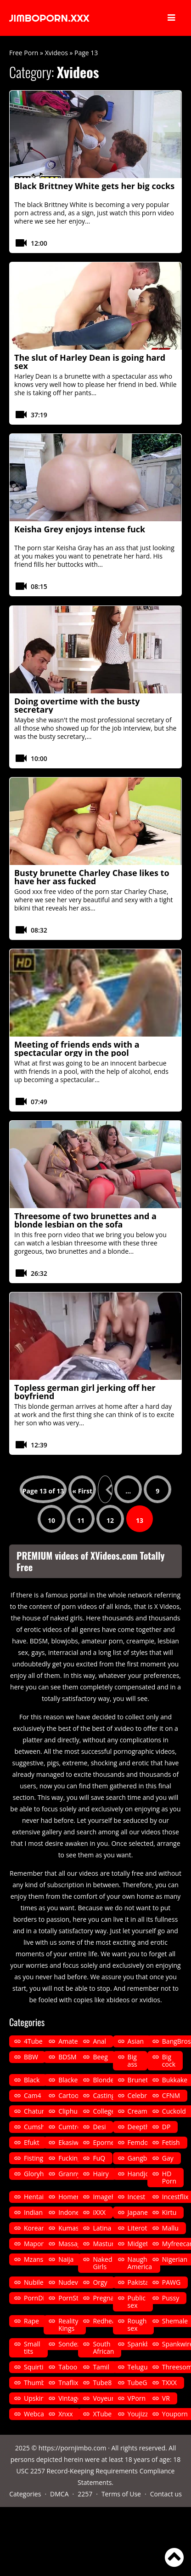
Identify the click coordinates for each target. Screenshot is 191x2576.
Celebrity (141, 2095)
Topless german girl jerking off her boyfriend (85, 1391)
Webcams (38, 2413)
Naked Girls (102, 2263)
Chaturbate (41, 2111)
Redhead (106, 2321)
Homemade (76, 2196)
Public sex (137, 2302)
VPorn (137, 2398)
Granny (69, 2173)
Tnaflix (68, 2382)
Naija (65, 2259)
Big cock (168, 2060)
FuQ (99, 2158)
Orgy (100, 2282)
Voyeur (103, 2398)
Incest (137, 2196)
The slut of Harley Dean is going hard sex (89, 361)
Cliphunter (74, 2111)
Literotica (142, 2228)
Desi (99, 2126)
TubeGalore (145, 2382)
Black (31, 2079)
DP (166, 2126)
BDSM (67, 2056)
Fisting (33, 2158)
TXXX (169, 2382)
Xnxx (65, 2413)
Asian (136, 2041)
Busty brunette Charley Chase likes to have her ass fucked (91, 877)
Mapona (36, 2243)
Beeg (100, 2056)
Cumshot (37, 2126)
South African (103, 2348)
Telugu (138, 2367)
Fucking (69, 2158)
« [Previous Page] (105, 1489)
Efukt (31, 2142)
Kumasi (69, 2228)
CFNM (171, 2095)
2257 (85, 2494)
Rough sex (137, 2325)
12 (110, 1520)
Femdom (141, 2142)
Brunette (141, 2079)
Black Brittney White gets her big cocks (94, 185)
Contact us (166, 2494)
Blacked (70, 2079)
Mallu (170, 2228)
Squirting (37, 2367)
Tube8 (102, 2382)
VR (166, 2398)
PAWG (171, 2282)
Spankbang (144, 2344)
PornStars (73, 2298)
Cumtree (71, 2126)
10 (51, 1520)
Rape (31, 2321)
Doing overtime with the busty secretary (77, 705)
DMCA (59, 2494)
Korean (34, 2228)
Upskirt (34, 2398)
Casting (104, 2095)
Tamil (101, 2367)
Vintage (69, 2398)
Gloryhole (38, 2173)
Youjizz (138, 2413)
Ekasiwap (72, 2142)
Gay (168, 2158)
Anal (99, 2041)
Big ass (132, 2060)
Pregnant (106, 2298)
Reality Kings (68, 2325)
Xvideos (56, 52)
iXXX (99, 2212)
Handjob (140, 2173)
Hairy (100, 2173)
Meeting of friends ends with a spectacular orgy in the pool (77, 1048)
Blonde (103, 2079)
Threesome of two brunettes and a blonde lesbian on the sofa (85, 1220)
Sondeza (71, 2344)
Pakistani (141, 2282)
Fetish (171, 2142)
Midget (138, 2243)
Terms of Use (121, 2494)
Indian (33, 2212)
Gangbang (143, 2158)
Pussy (170, 2298)
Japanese (141, 2212)
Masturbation (113, 2243)
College (104, 2111)
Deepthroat (145, 2126)
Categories (25, 2494)
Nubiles (35, 2282)
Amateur (71, 2041)
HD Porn (169, 2177)
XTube (102, 2413)
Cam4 (32, 2095)
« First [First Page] (82, 1491)
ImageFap (107, 2196)
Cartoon (70, 2095)
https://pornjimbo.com (73, 2447)
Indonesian (75, 2212)
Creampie (142, 2111)
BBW (31, 2056)
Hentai (34, 2196)
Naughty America (140, 2263)
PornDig (36, 2298)
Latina (102, 2228)
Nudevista (73, 2282)
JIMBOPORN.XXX (49, 18)
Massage (71, 2243)
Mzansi (34, 2259)
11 (80, 1520)
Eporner (105, 2142)
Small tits (32, 2348)
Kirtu (169, 2212)
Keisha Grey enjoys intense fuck (79, 529)
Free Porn (23, 52)
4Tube (33, 2041)
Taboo (67, 2367)
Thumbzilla (40, 2382)
